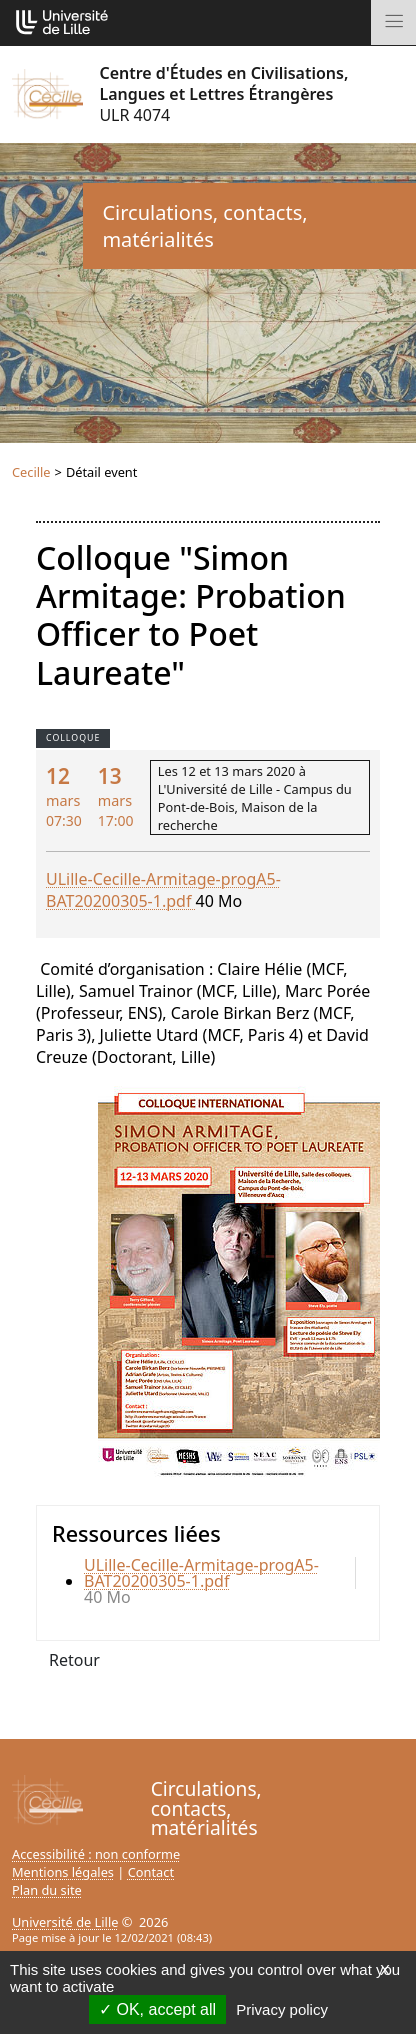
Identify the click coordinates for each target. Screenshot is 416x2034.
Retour (74, 1660)
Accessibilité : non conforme (96, 1854)
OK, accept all (157, 2009)
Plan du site (47, 1890)
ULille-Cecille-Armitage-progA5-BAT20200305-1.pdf (163, 890)
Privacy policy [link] (282, 2009)
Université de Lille (65, 1922)
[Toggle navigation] (393, 22)
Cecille (31, 472)
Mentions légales (63, 1872)
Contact (151, 1872)
